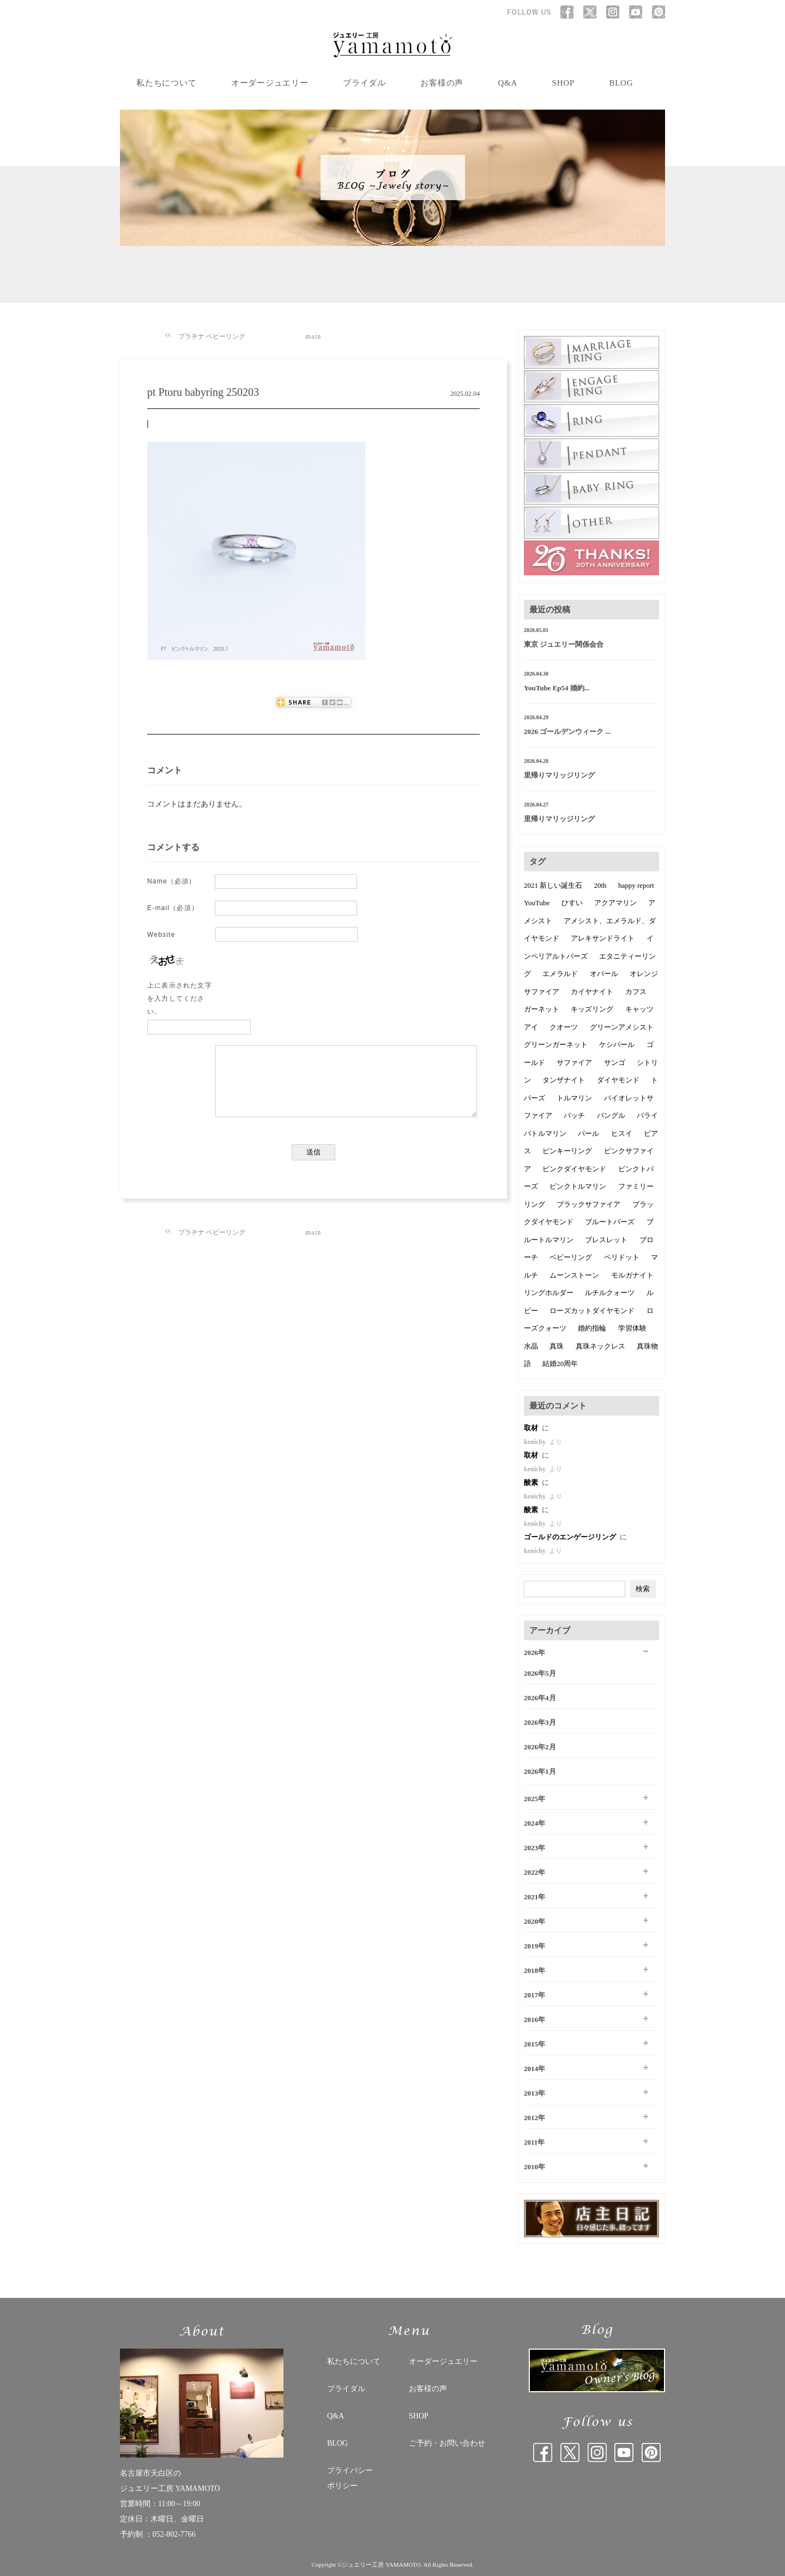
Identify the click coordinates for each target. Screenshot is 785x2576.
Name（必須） (171, 881)
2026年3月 (540, 1722)
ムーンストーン (574, 1275)
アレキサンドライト (603, 938)
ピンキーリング (567, 1151)
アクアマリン (615, 903)
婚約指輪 (592, 1328)
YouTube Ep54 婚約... (557, 688)
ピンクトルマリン (578, 1186)
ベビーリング (571, 1257)
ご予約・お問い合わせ (447, 2443)
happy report (636, 885)
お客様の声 (441, 83)
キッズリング (592, 1009)
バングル (611, 1115)
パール (588, 1133)
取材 (532, 1428)
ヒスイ (621, 1133)
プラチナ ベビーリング (211, 336)
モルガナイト (632, 1275)
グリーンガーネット (556, 1044)
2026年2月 (540, 1747)
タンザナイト (563, 1080)
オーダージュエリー (270, 83)
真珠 (557, 1346)
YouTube (537, 903)
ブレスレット (606, 1240)
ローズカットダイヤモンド (592, 1311)
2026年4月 (540, 1698)
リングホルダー (548, 1293)
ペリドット (621, 1257)
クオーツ (564, 1027)
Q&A (508, 83)
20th (600, 885)
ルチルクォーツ (610, 1293)
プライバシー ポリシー (350, 2478)
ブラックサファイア (588, 1204)
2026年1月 (540, 1771)
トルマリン (574, 1098)
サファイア (574, 1062)
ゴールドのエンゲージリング (571, 1537)
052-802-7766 (174, 2534)
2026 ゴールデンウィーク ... (567, 731)
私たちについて (166, 83)
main (314, 336)
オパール (604, 974)
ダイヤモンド (618, 1080)
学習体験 (632, 1328)
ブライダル (364, 83)
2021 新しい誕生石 (553, 885)
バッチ (574, 1115)
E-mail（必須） (172, 908)
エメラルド (560, 974)
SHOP (563, 83)
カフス (636, 992)
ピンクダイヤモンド (574, 1169)
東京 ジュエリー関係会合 (563, 644)
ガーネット (541, 1009)
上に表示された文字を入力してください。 (179, 998)
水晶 (531, 1346)
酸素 (532, 1482)
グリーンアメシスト (622, 1027)
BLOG (621, 83)
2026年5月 (540, 1673)
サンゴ (614, 1062)
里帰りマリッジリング (559, 775)
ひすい (572, 903)
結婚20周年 (560, 1363)
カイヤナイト (592, 992)
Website (161, 934)
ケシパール (617, 1044)
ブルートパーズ (610, 1222)
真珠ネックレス (600, 1346)
